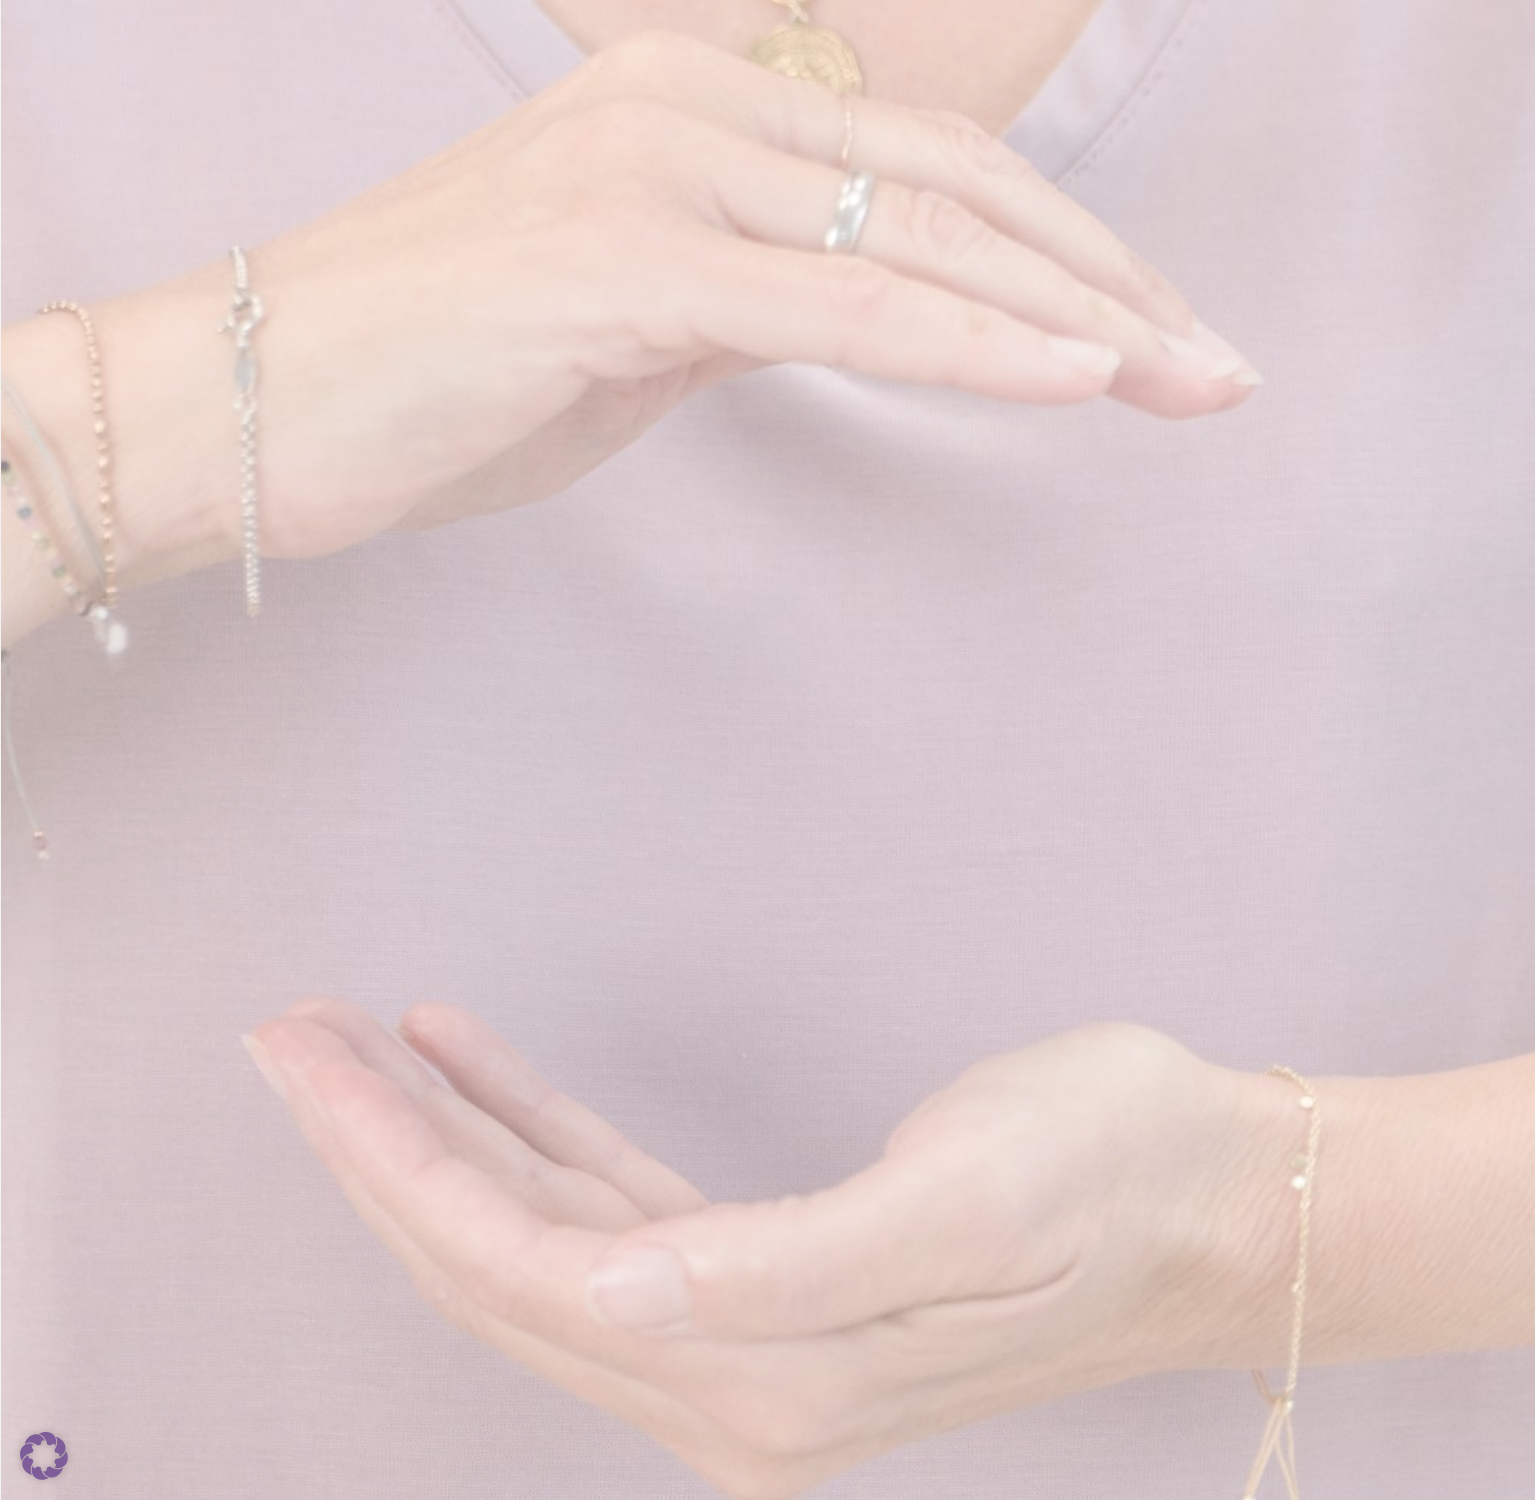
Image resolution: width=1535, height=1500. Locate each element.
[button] (44, 1456)
